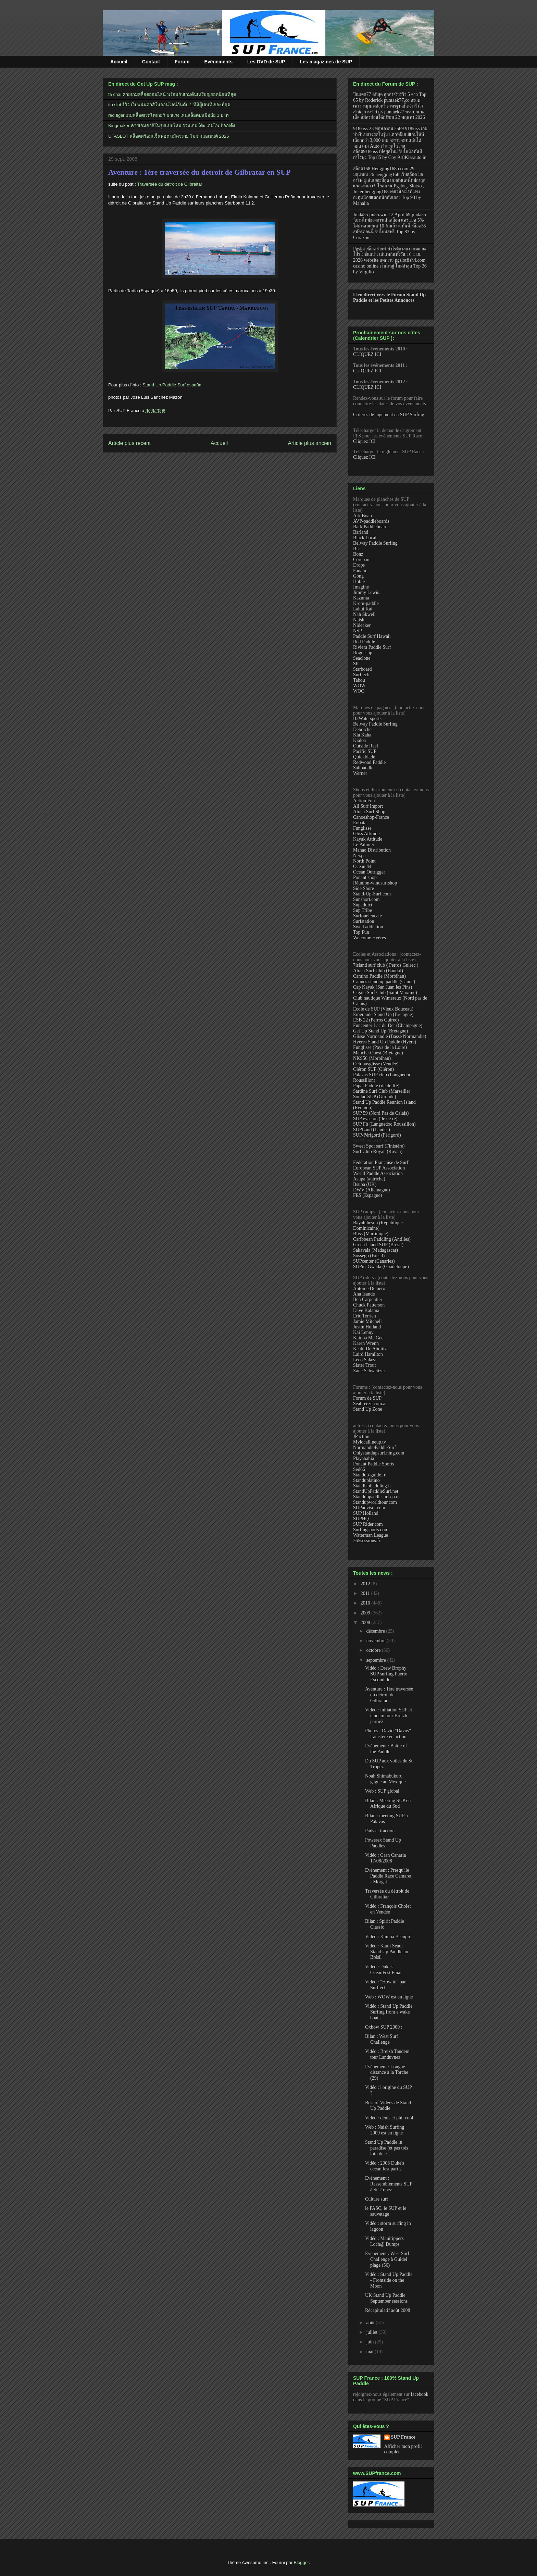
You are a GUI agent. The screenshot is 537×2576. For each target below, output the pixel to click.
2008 (366, 1622)
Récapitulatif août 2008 (387, 2310)
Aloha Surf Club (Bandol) (378, 970)
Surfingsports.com (370, 1529)
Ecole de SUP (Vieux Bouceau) (383, 1009)
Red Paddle (364, 641)
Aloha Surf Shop (369, 811)
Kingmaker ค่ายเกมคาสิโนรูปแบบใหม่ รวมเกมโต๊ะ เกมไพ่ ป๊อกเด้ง (171, 125)
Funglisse (362, 828)
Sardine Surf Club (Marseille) (381, 1091)
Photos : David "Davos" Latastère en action (388, 1733)
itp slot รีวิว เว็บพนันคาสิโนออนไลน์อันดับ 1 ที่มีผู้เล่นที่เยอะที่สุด (169, 104)
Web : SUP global (382, 1791)
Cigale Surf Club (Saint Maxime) (385, 992)
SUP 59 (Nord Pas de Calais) (381, 1113)
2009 (366, 1612)
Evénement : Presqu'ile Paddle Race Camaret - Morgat (388, 1876)
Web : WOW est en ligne (389, 1996)
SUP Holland (365, 1513)
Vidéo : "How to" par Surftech (385, 1984)
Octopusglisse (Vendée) (376, 1063)
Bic (356, 548)
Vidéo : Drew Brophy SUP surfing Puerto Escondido (386, 1673)
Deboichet (363, 729)
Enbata (359, 822)
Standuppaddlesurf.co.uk (377, 1496)
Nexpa (359, 855)
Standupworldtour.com (375, 1502)
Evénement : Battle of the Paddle (386, 1748)
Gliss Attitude (366, 833)
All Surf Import (368, 806)
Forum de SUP (367, 1398)
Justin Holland (367, 1326)
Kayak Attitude (367, 839)
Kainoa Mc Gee (368, 1337)
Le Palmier (363, 844)
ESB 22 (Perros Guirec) (376, 1020)
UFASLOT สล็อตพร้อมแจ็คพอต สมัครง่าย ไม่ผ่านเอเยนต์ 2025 (168, 136)
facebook (419, 2394)
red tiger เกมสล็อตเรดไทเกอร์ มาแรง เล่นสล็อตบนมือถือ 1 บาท (168, 115)
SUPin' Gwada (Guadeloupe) (381, 1266)
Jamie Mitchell (367, 1321)
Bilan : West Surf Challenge (381, 2039)
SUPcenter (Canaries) (374, 1261)
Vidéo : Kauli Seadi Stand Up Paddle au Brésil (386, 1951)
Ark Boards (364, 515)
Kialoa (359, 740)
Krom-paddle (366, 603)
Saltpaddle (363, 767)
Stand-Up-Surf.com (372, 893)
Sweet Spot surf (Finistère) (378, 1146)
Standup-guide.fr (369, 1474)
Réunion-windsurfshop (375, 883)
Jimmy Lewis (366, 592)
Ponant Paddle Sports (373, 1463)
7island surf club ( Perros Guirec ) (386, 965)
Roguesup (362, 652)
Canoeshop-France (371, 817)
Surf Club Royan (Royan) (377, 1151)
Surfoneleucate (367, 915)
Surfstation (363, 921)
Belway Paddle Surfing (375, 543)
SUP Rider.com (368, 1524)
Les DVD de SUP (266, 61)
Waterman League (370, 1535)
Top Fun (361, 932)
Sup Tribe (362, 910)
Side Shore (363, 888)
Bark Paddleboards (371, 526)
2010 (366, 1603)
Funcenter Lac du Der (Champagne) (387, 1025)
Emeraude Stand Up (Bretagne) (383, 1014)
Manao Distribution (372, 850)
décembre (376, 1631)
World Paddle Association (378, 1173)
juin (370, 2341)
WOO (358, 691)
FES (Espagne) (367, 1195)
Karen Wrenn (366, 1343)
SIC (357, 663)
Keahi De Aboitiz (370, 1348)
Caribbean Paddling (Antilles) (382, 1239)
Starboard (362, 669)
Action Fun (364, 800)
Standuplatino (366, 1480)
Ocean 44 (362, 866)
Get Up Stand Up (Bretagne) (380, 1030)
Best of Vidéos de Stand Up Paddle (388, 2105)
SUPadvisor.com (369, 1507)
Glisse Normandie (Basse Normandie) (389, 1036)
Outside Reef (365, 745)
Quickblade (364, 756)
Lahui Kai (362, 608)
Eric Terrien (364, 1315)
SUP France (403, 2437)
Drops (359, 565)
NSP (357, 630)
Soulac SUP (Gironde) (374, 1096)
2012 (366, 1583)
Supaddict (362, 904)
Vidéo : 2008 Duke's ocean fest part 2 (384, 2165)
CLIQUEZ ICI (367, 354)
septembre (376, 1660)
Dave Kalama (366, 1310)
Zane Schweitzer (369, 1370)
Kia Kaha (362, 735)
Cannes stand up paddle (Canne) (384, 981)
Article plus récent (129, 443)
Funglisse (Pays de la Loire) (380, 1047)
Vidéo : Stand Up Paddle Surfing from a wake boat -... (388, 2012)
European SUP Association (379, 1168)
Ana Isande (364, 1294)
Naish (358, 619)
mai (370, 2351)
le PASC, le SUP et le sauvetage (385, 2211)
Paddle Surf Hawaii (372, 636)
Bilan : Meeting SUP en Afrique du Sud (388, 1803)
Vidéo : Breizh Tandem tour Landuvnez (387, 2054)
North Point (364, 861)
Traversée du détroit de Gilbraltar (169, 184)
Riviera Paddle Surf (372, 647)
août (371, 2322)
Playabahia (363, 1458)
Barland (360, 532)
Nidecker (362, 625)
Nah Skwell (364, 614)
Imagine (361, 587)
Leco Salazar (365, 1359)
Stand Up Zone (367, 1409)
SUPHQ (361, 1518)
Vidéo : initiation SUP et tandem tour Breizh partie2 (388, 1715)
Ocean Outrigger (369, 872)
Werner (360, 773)
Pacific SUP (364, 751)
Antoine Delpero (369, 1288)
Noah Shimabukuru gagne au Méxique (385, 1778)
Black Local (364, 537)
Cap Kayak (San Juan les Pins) (382, 987)
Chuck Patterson (369, 1305)
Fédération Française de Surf (380, 1162)
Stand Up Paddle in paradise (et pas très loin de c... (386, 2148)
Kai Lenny (363, 1332)
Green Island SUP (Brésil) (378, 1244)
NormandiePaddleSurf (374, 1447)
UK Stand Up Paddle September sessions (386, 2298)
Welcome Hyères (369, 937)
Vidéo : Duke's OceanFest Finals (384, 1969)
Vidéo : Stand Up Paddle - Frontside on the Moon (388, 2280)
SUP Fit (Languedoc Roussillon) (384, 1124)
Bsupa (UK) (364, 1184)
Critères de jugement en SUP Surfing (388, 414)
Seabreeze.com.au (370, 1403)
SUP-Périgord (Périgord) (377, 1135)
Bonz (358, 554)
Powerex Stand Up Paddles (383, 1842)
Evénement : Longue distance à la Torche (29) (386, 2072)
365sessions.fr (366, 1540)
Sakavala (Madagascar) (375, 1250)
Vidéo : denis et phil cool (389, 2117)
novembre (376, 1640)
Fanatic (360, 570)
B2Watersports (367, 718)
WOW (359, 685)
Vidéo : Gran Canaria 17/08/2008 (385, 1858)
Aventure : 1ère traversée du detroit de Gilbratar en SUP (199, 172)
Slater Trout (364, 1365)
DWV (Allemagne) (371, 1189)
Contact (151, 61)
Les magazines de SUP (326, 61)
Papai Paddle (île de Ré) (376, 1085)
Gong (358, 576)
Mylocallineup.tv (369, 1442)
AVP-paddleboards (371, 521)
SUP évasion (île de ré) (375, 1118)
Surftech (361, 674)
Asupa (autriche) (369, 1178)
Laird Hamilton (368, 1354)
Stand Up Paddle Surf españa (171, 384)
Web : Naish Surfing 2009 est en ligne (384, 2130)
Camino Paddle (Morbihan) (379, 976)
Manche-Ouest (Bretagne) (378, 1052)
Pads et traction (380, 1830)
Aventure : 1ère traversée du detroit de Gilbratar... (389, 1694)
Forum (182, 61)
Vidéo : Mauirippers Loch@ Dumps (384, 2241)
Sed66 (359, 1469)
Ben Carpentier (367, 1299)
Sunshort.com (366, 899)
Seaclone (362, 658)
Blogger (301, 2562)
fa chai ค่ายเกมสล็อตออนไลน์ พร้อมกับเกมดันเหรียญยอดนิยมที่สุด (172, 94)
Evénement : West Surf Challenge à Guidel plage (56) (387, 2259)
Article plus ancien (309, 443)
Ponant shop (365, 877)
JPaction (361, 1436)
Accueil (118, 61)
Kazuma (361, 597)
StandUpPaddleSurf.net (375, 1491)
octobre (374, 1650)
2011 (366, 1593)
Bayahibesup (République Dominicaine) (378, 1225)
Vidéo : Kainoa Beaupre (388, 1936)
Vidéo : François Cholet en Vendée (388, 1909)
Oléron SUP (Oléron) (373, 1069)
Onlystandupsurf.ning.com (378, 1453)
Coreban (361, 559)
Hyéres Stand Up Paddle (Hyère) (384, 1041)
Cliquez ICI (364, 441)
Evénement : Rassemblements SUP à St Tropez (388, 2184)
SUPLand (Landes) (371, 1129)
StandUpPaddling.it (372, 1485)
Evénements (218, 61)
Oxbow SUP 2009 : (383, 2027)
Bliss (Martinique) (370, 1233)
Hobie (359, 581)
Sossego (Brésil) (369, 1255)
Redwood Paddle (369, 762)
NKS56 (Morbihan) (372, 1058)
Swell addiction (368, 926)
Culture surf (376, 2199)
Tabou (359, 680)
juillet (372, 2332)
